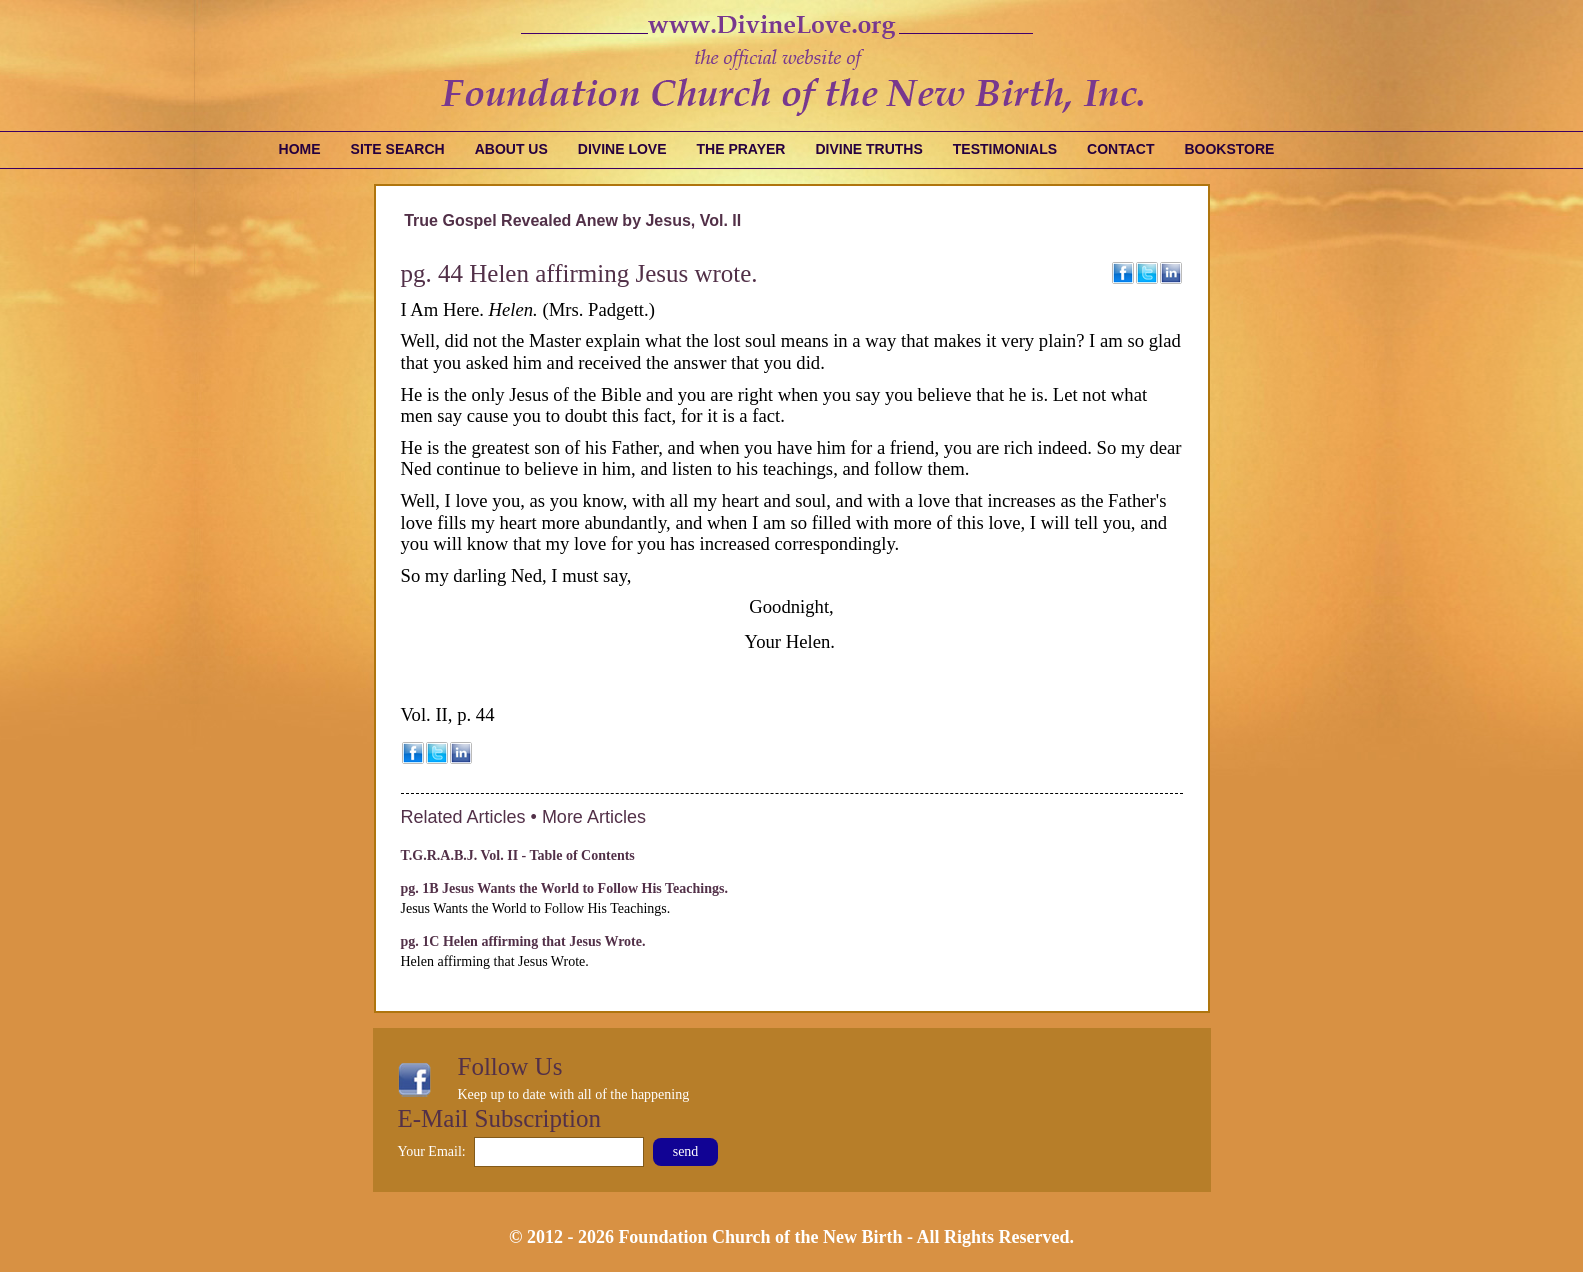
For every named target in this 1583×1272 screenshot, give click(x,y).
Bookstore (1229, 149)
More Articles (594, 817)
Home (300, 149)
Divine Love (622, 149)
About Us (511, 149)
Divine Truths (868, 149)
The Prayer (741, 149)
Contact (1120, 149)
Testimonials (1005, 149)
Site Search (398, 149)
